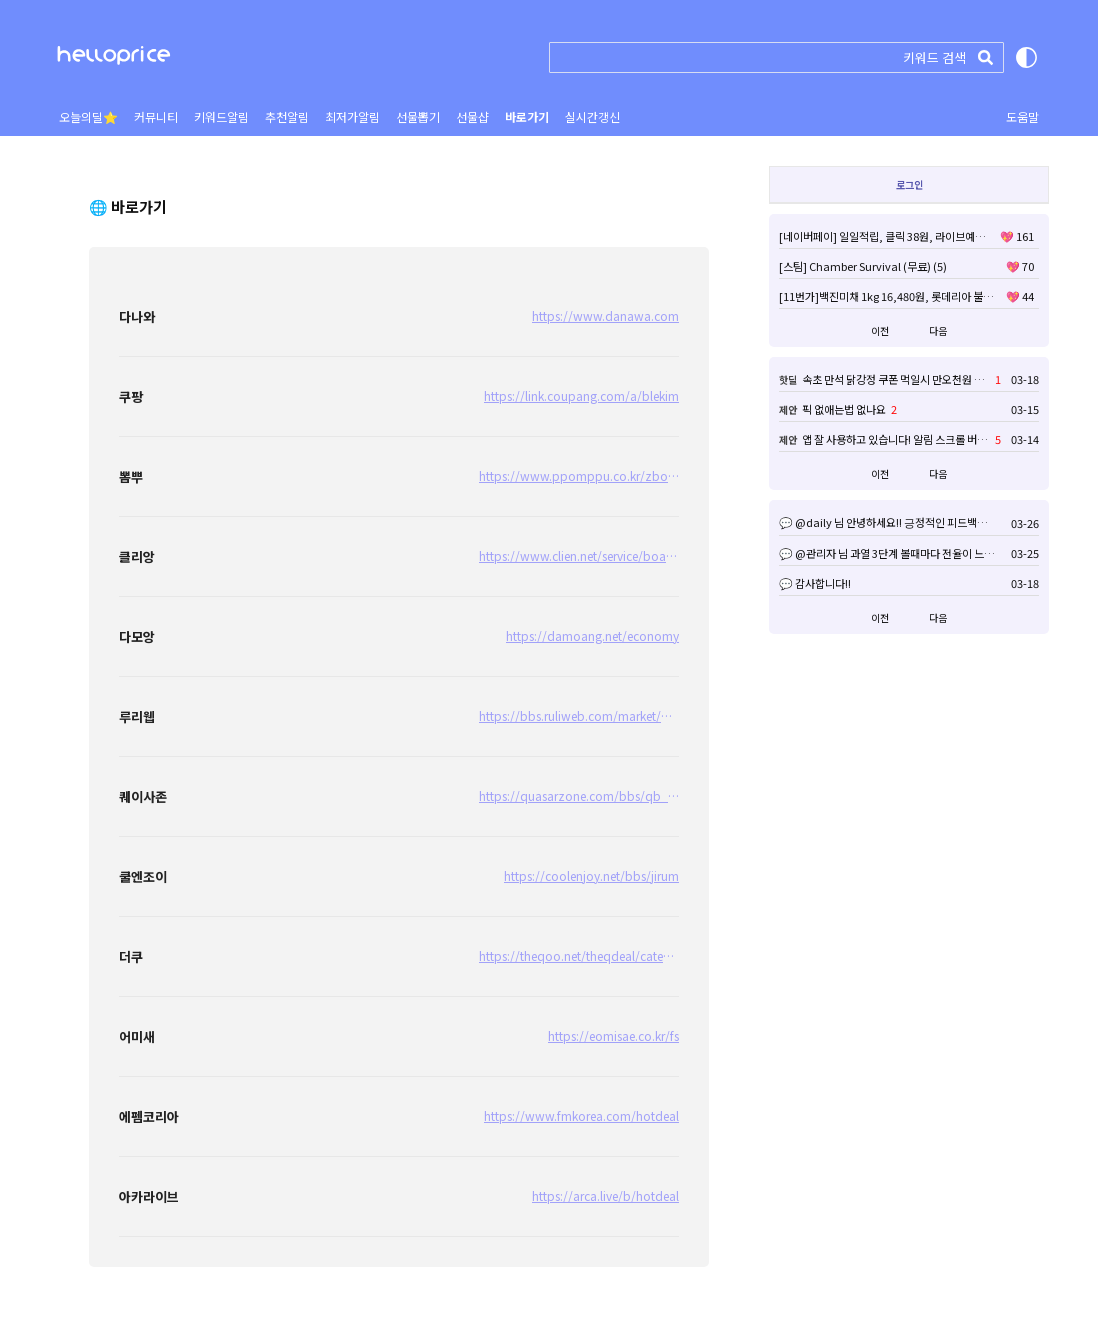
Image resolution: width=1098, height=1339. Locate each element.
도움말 (1022, 116)
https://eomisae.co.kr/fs (613, 1035)
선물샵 (472, 116)
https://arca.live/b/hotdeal (605, 1195)
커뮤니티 (156, 116)
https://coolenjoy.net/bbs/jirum (591, 875)
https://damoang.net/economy (592, 635)
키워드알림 (221, 116)
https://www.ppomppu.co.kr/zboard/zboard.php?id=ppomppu (579, 484)
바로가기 (527, 116)
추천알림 (287, 116)
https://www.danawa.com (605, 315)
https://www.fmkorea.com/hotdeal (581, 1115)
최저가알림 (352, 116)
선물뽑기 (418, 116)
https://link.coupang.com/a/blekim (581, 395)
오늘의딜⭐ (88, 116)
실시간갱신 (592, 116)
